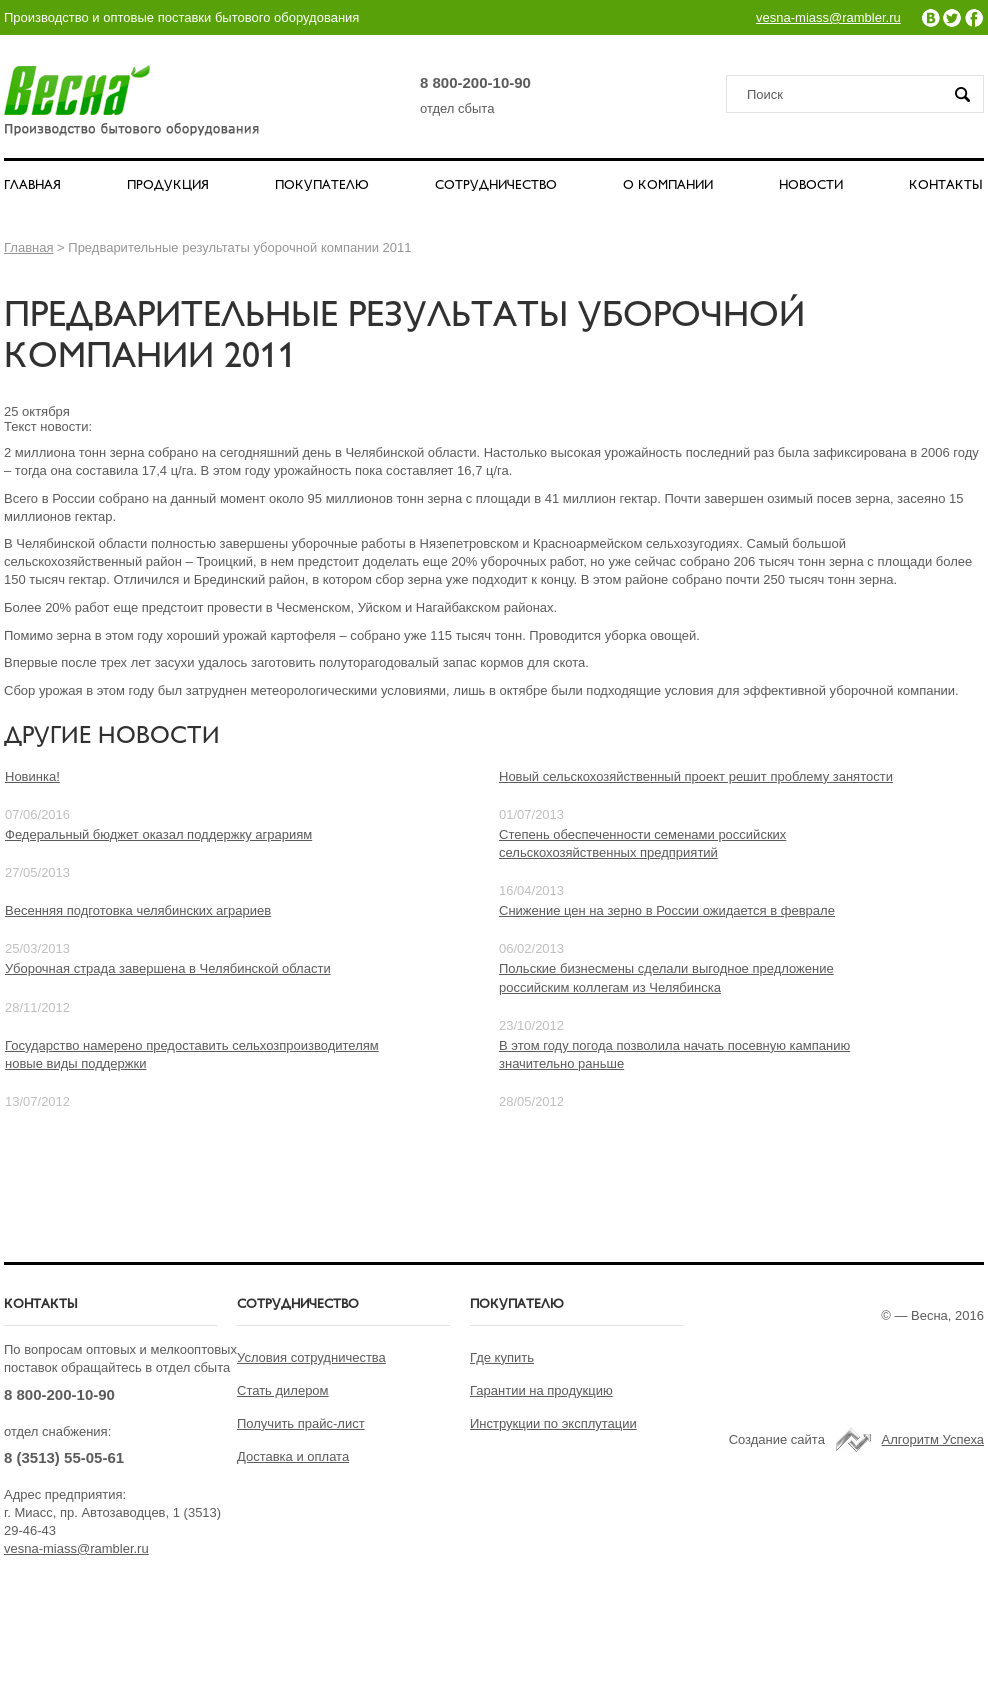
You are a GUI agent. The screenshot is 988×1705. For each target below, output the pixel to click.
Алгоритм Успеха (933, 1439)
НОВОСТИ (811, 186)
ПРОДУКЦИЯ (168, 186)
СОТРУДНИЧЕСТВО (496, 186)
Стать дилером (283, 1390)
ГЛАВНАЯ (32, 186)
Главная (28, 247)
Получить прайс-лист (301, 1423)
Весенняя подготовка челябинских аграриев (138, 910)
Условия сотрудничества (311, 1357)
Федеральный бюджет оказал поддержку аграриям (158, 834)
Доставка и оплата (293, 1456)
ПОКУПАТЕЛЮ (322, 186)
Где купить (502, 1357)
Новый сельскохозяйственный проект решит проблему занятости (696, 776)
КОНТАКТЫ (946, 186)
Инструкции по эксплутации (553, 1423)
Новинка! (32, 776)
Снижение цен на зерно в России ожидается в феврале (667, 910)
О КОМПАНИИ (668, 186)
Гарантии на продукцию (541, 1390)
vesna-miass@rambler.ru (828, 17)
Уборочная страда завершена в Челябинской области (168, 968)
